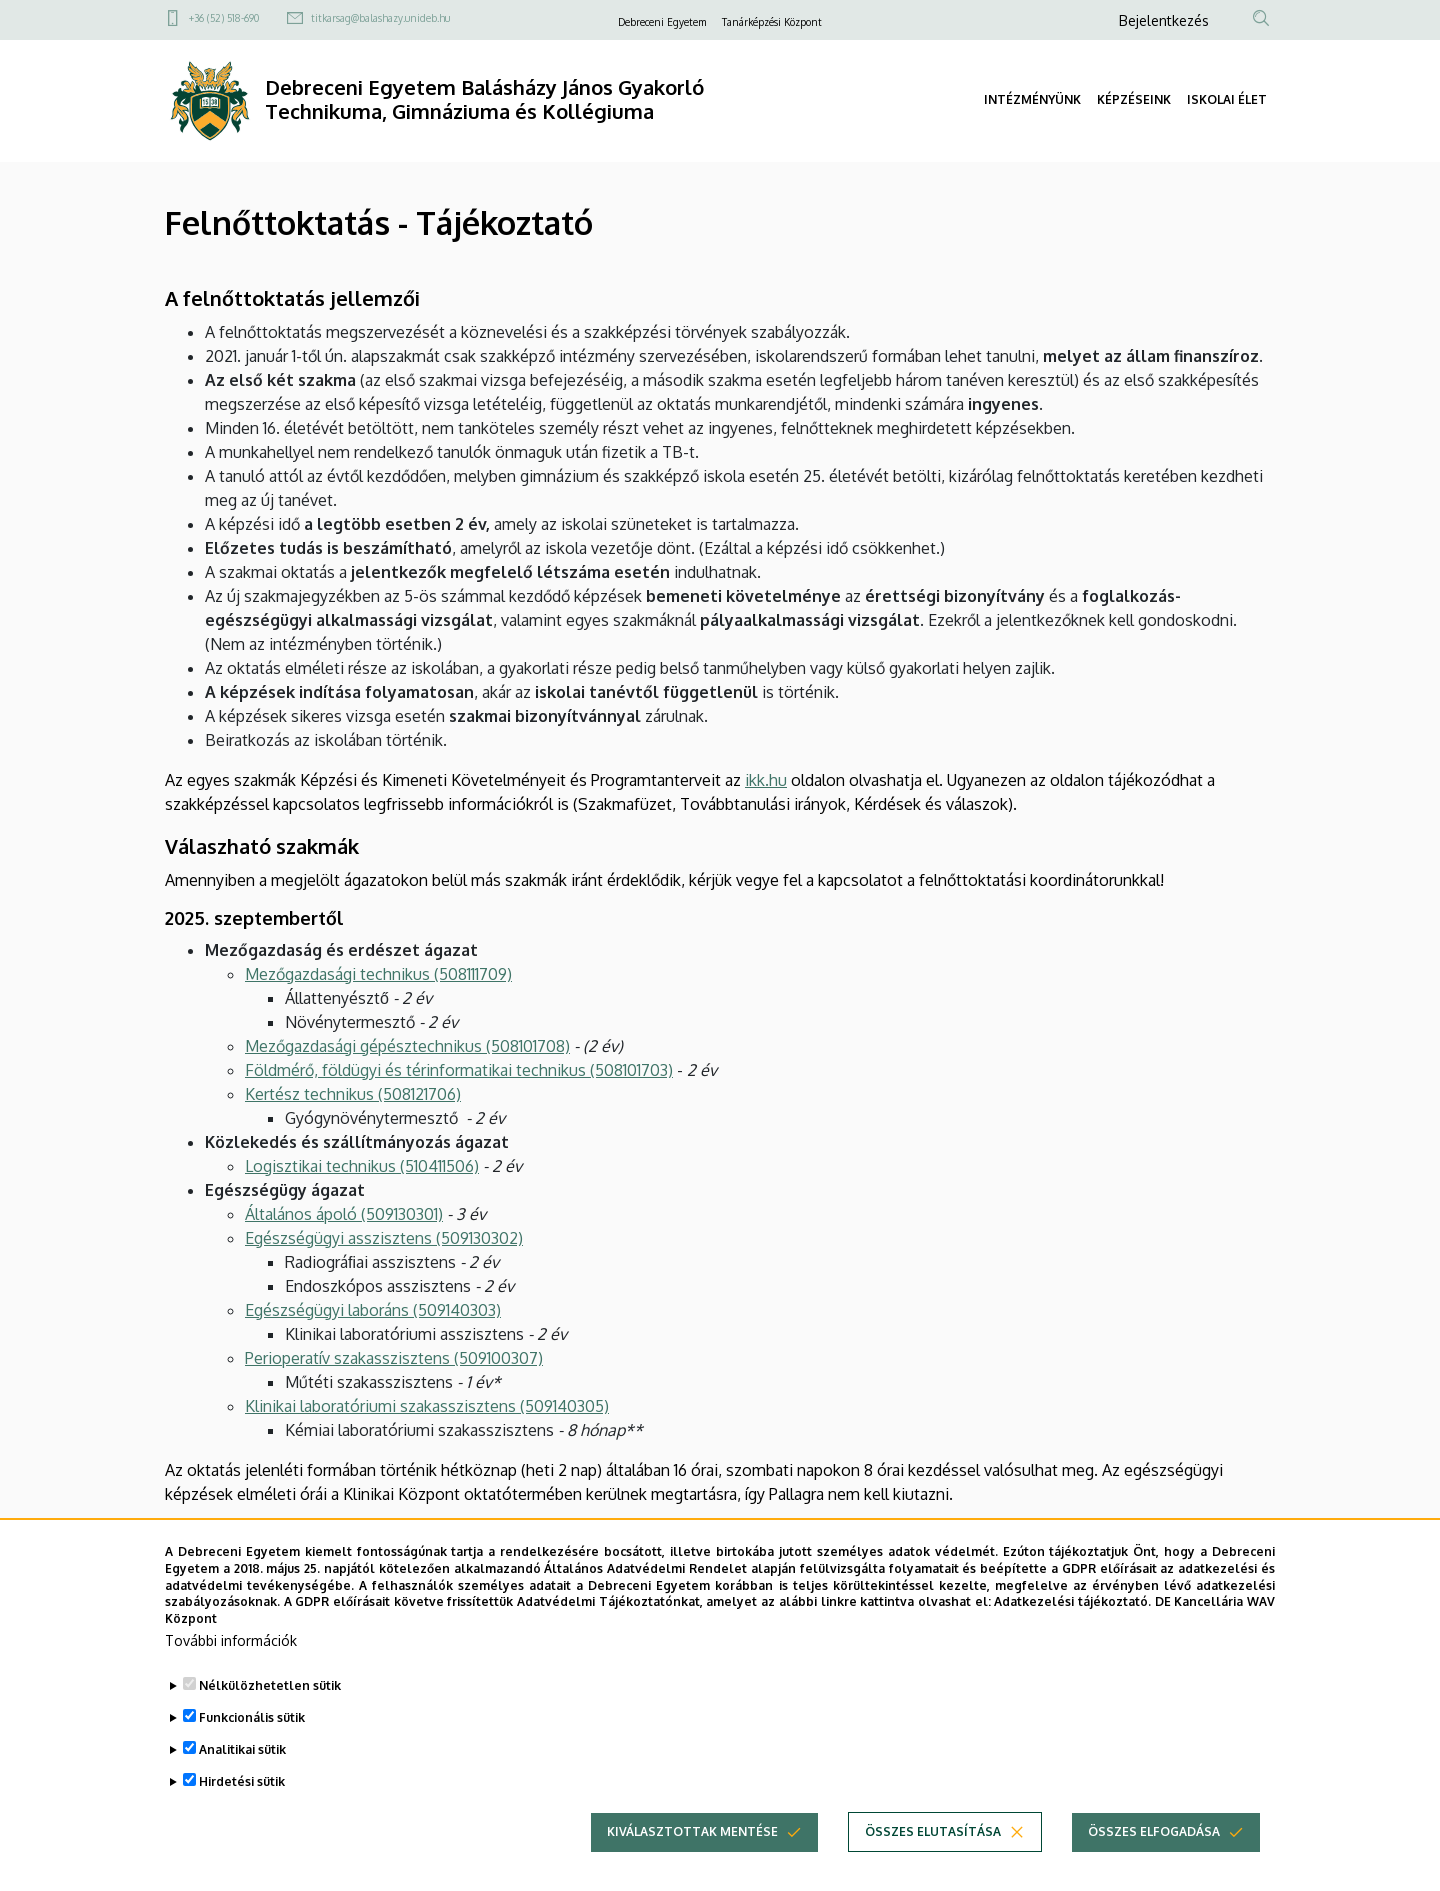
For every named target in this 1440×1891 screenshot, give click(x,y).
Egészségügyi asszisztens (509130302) (384, 1238)
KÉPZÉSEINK (1134, 99)
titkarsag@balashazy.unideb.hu (380, 18)
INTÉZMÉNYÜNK (1032, 99)
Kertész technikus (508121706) (353, 1094)
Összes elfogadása (1154, 1870)
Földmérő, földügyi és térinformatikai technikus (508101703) (459, 1070)
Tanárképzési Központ (772, 22)
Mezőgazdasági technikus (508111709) (378, 974)
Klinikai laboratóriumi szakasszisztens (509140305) (427, 1406)
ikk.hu (766, 780)
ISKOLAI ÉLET (1227, 99)
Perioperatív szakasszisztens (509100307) (394, 1358)
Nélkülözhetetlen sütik (270, 1724)
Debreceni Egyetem (662, 22)
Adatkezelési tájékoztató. (1072, 1640)
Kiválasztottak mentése (692, 1870)
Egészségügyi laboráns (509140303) (373, 1310)
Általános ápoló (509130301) (344, 1214)
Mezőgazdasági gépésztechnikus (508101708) (407, 1046)
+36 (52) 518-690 (224, 18)
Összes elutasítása (933, 1870)
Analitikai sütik (242, 1788)
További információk (231, 1679)
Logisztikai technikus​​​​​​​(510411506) (362, 1166)
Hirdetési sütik (242, 1820)
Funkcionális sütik (252, 1756)
